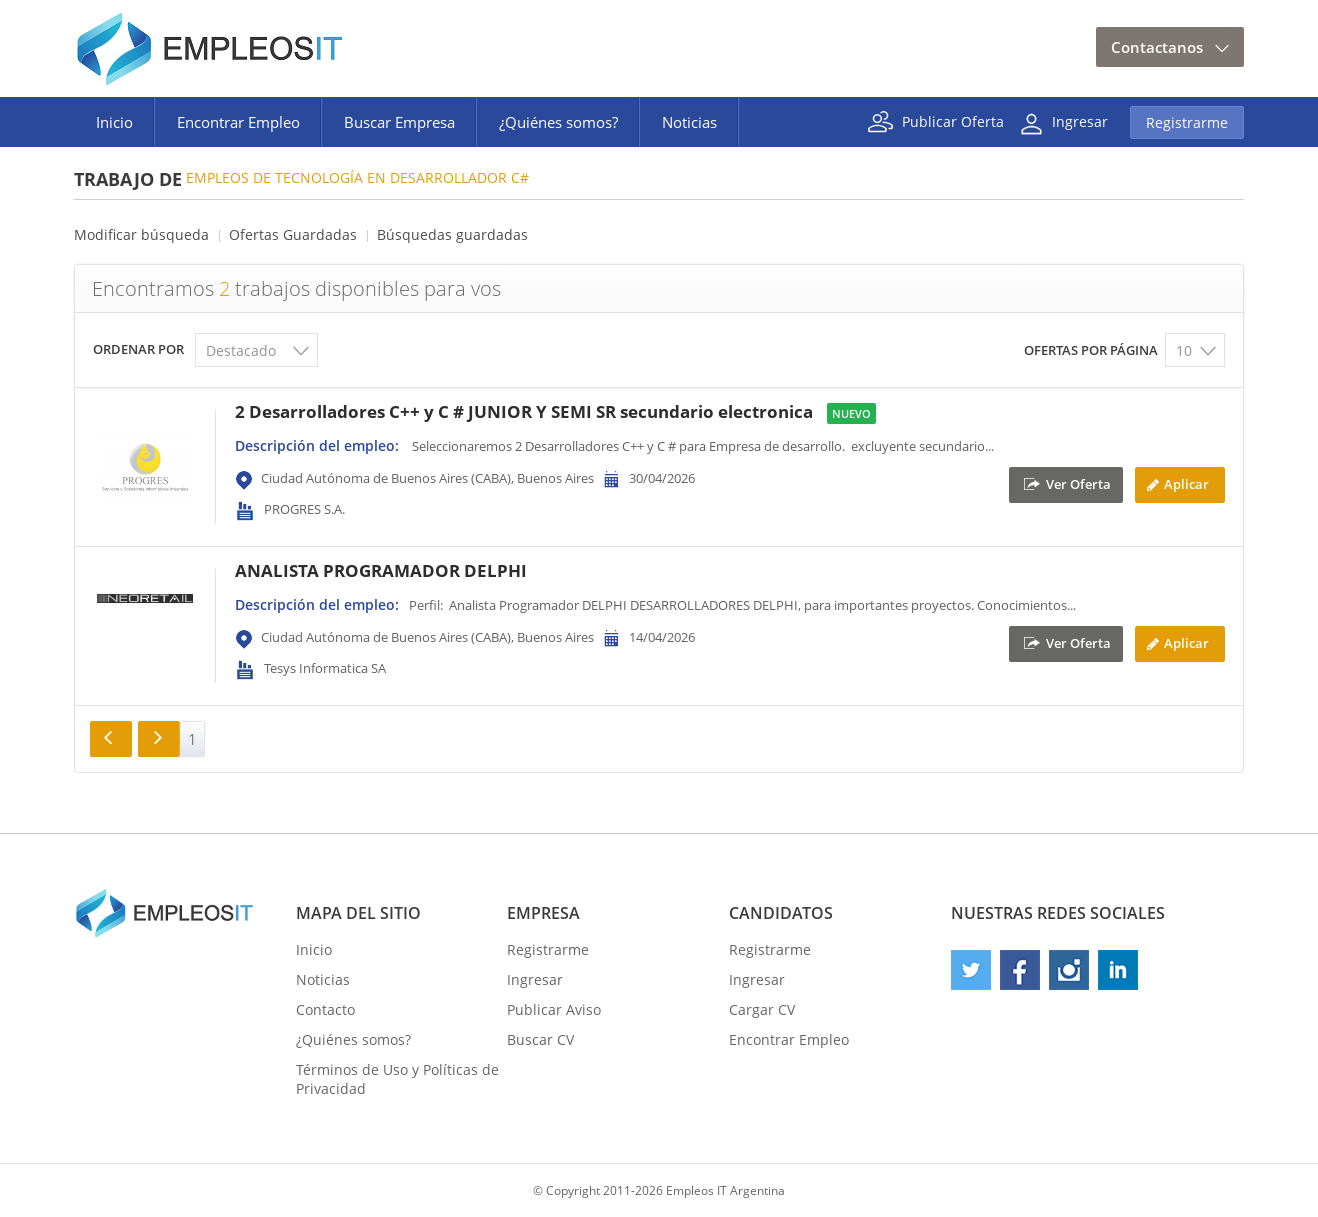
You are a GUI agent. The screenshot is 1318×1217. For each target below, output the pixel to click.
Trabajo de (128, 179)
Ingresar (1080, 120)
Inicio (114, 122)
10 (1184, 350)
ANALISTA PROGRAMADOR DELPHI (381, 570)
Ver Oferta (1078, 483)
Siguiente (159, 739)
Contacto (325, 1009)
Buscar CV (540, 1039)
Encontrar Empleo (238, 122)
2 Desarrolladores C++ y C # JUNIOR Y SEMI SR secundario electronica (524, 411)
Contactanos (1157, 47)
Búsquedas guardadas (452, 234)
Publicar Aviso (554, 1009)
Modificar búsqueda (141, 234)
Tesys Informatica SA (325, 668)
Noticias (689, 122)
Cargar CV (762, 1009)
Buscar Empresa (399, 122)
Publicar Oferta (953, 120)
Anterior (111, 739)
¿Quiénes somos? (558, 122)
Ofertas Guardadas (293, 234)
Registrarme (1187, 122)
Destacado (241, 350)
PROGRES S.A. (304, 509)
